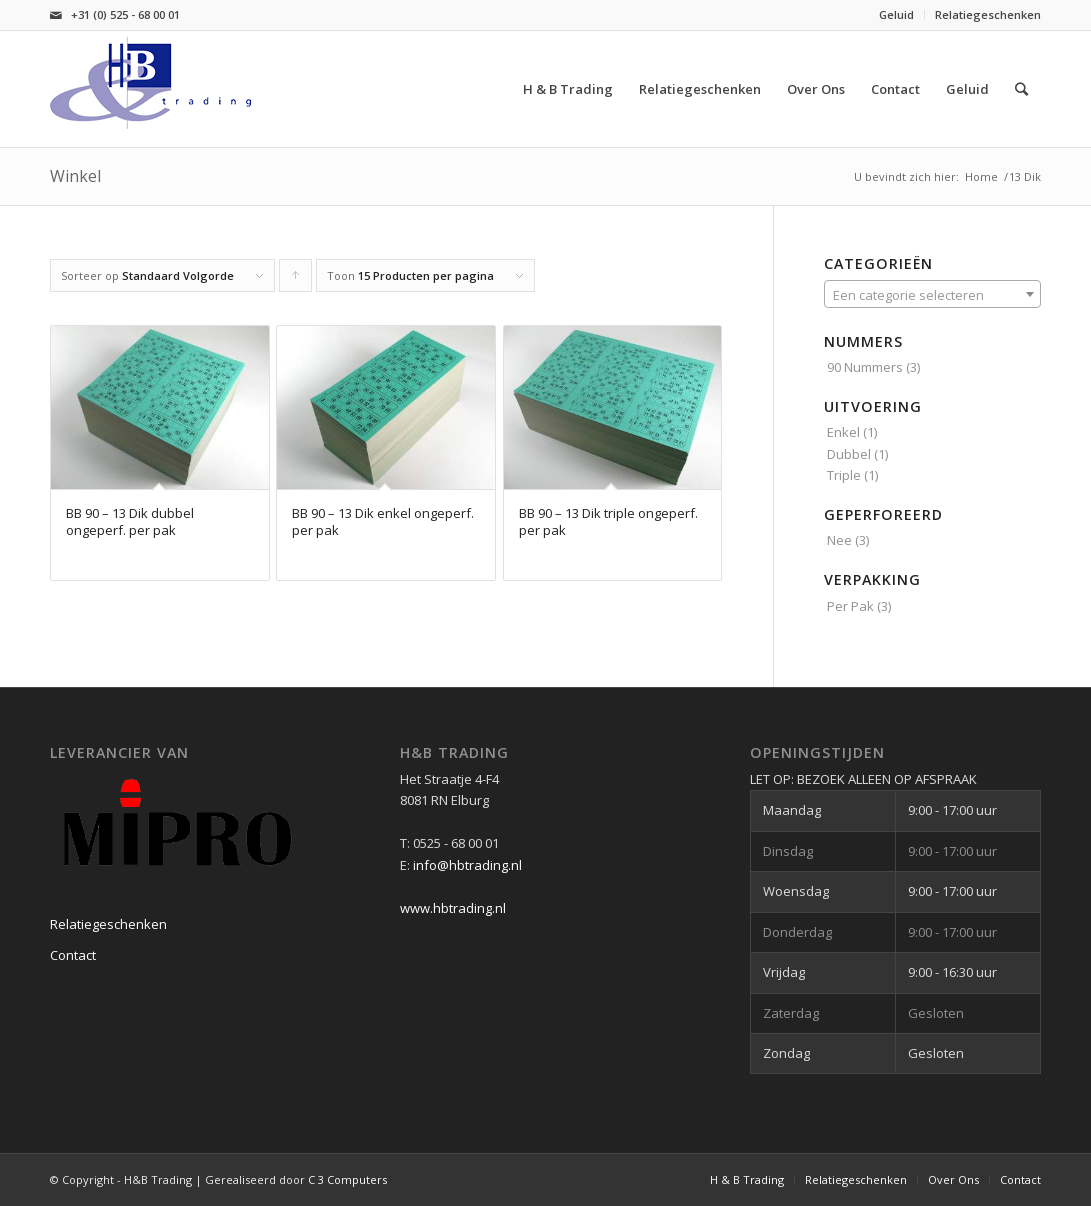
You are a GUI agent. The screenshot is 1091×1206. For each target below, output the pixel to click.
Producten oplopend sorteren (296, 280)
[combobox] (932, 294)
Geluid (896, 14)
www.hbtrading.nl (453, 908)
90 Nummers (865, 367)
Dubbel (849, 454)
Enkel (843, 432)
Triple (844, 475)
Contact (73, 955)
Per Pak (850, 606)
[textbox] (932, 295)
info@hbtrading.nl (467, 865)
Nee (839, 540)
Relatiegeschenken (988, 14)
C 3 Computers (347, 1179)
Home (981, 176)
